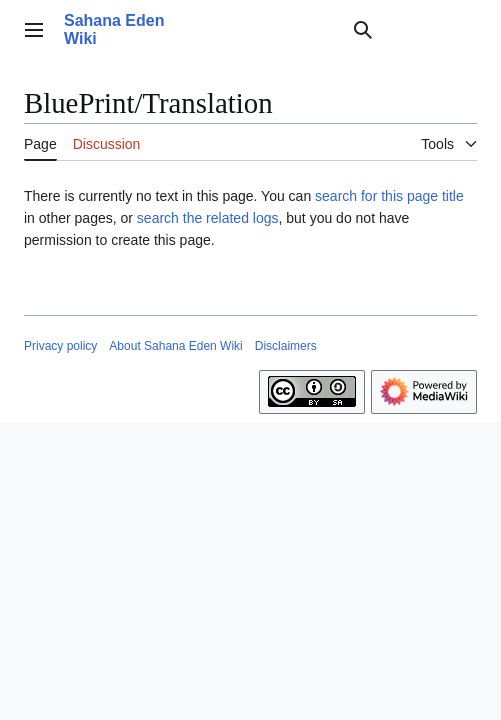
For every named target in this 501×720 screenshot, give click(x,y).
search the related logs (208, 218)
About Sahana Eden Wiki (175, 346)
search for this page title (389, 196)
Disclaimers (286, 346)
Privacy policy (60, 346)
